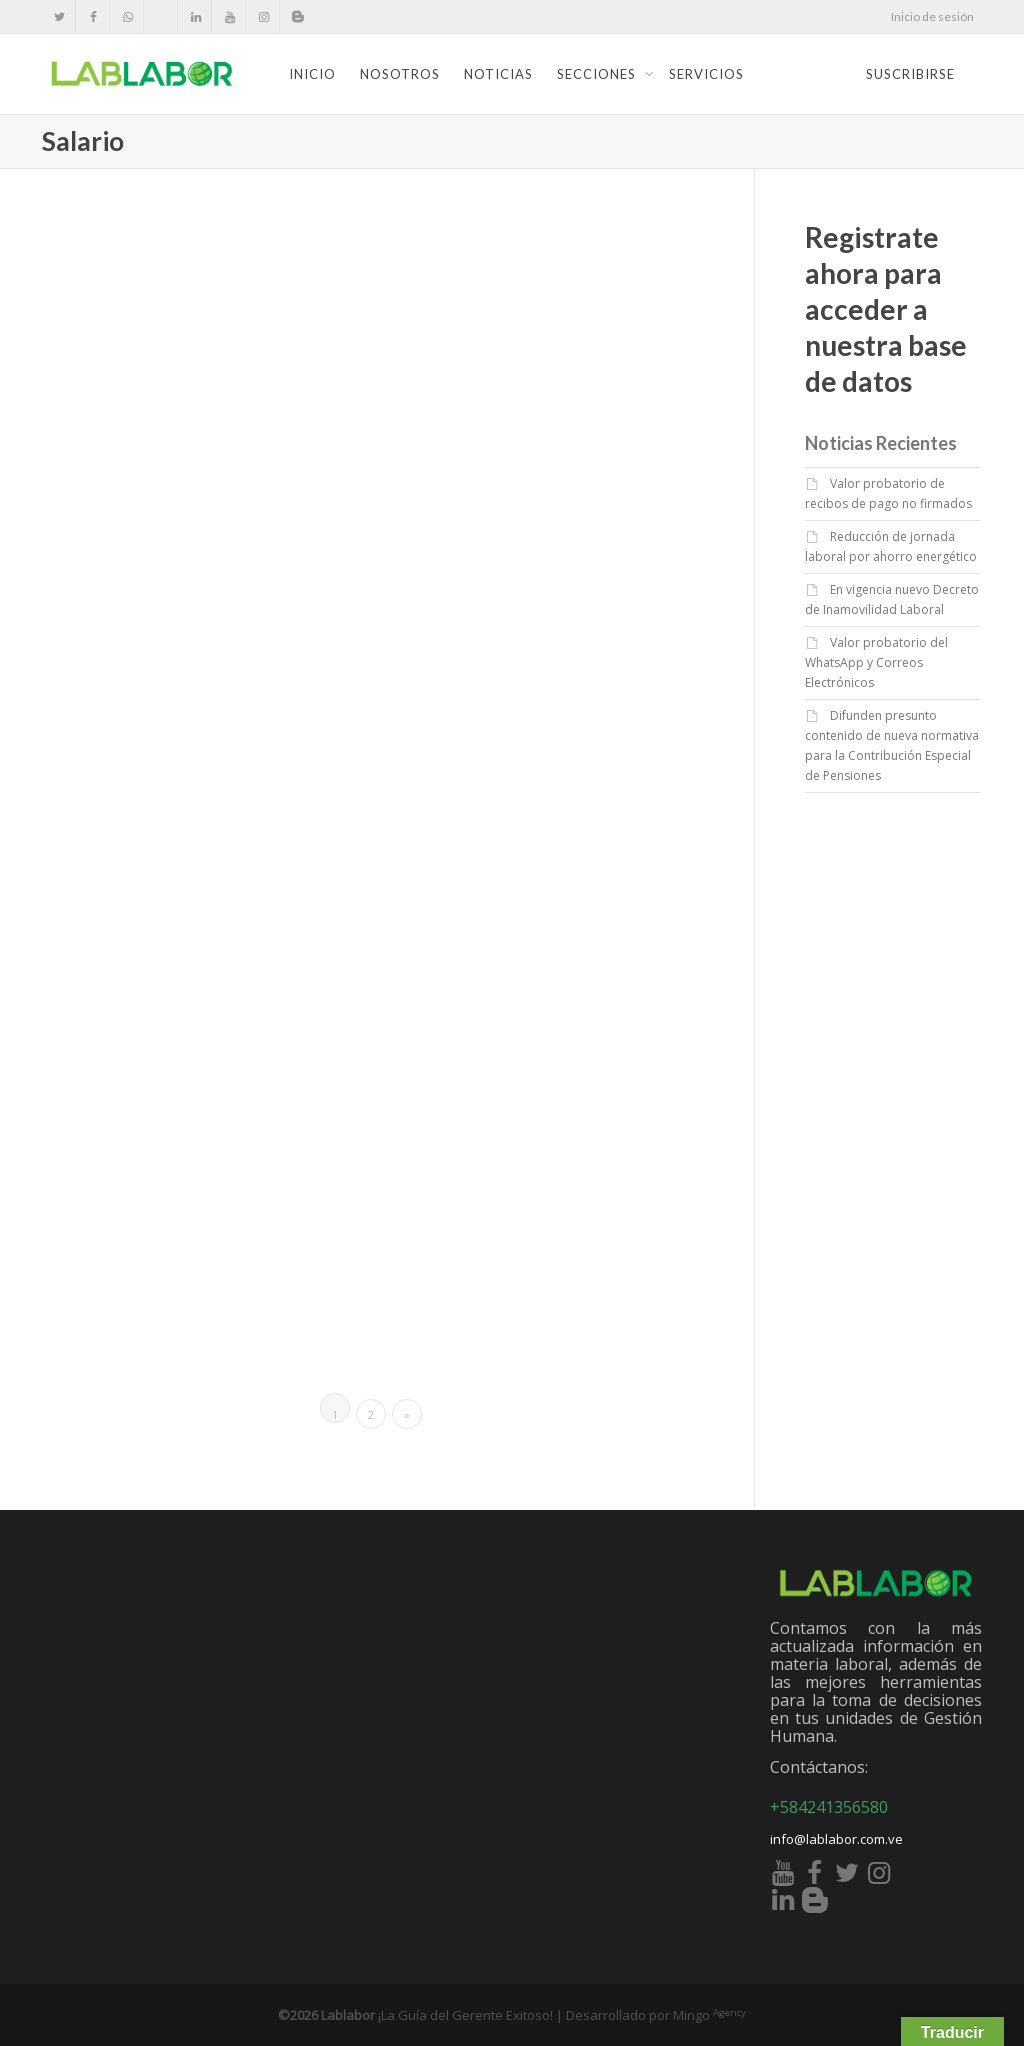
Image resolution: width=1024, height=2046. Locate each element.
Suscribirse (910, 74)
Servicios (706, 74)
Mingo (709, 2015)
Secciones (598, 74)
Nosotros (400, 74)
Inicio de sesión (932, 16)
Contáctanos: (819, 1767)
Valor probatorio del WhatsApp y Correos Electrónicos (876, 662)
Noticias (498, 74)
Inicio (312, 74)
